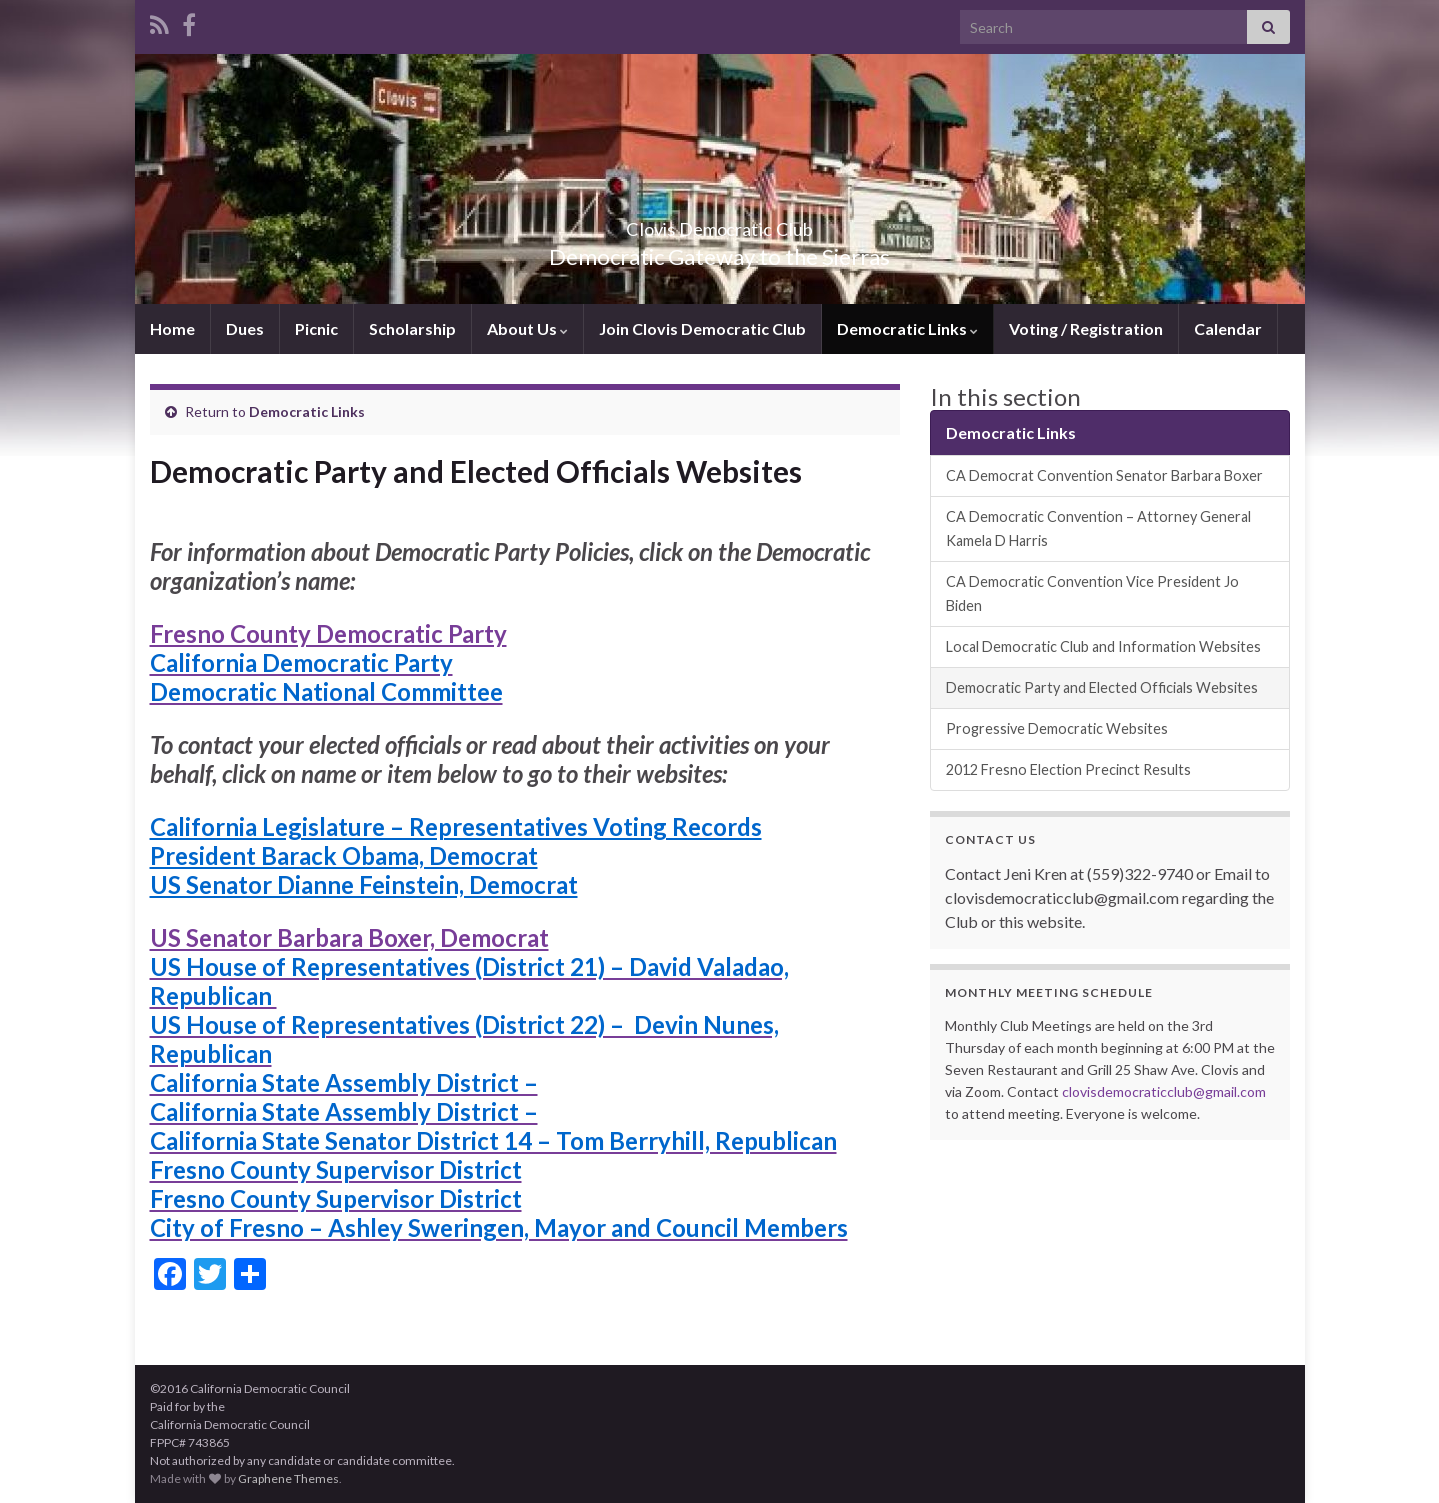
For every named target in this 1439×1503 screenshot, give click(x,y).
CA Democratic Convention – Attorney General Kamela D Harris (1098, 528)
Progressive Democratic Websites (1057, 728)
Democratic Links (907, 328)
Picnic (316, 328)
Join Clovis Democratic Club (702, 328)
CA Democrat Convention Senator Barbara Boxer (1104, 475)
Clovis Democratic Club (719, 223)
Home (172, 328)
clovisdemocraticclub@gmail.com (1164, 1091)
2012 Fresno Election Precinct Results (1068, 769)
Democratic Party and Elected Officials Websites (1102, 687)
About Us (527, 328)
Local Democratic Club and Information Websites (1103, 646)
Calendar (1228, 328)
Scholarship (412, 328)
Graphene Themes (288, 1478)
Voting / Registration (1086, 328)
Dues (245, 328)
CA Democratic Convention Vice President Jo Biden (1092, 593)
